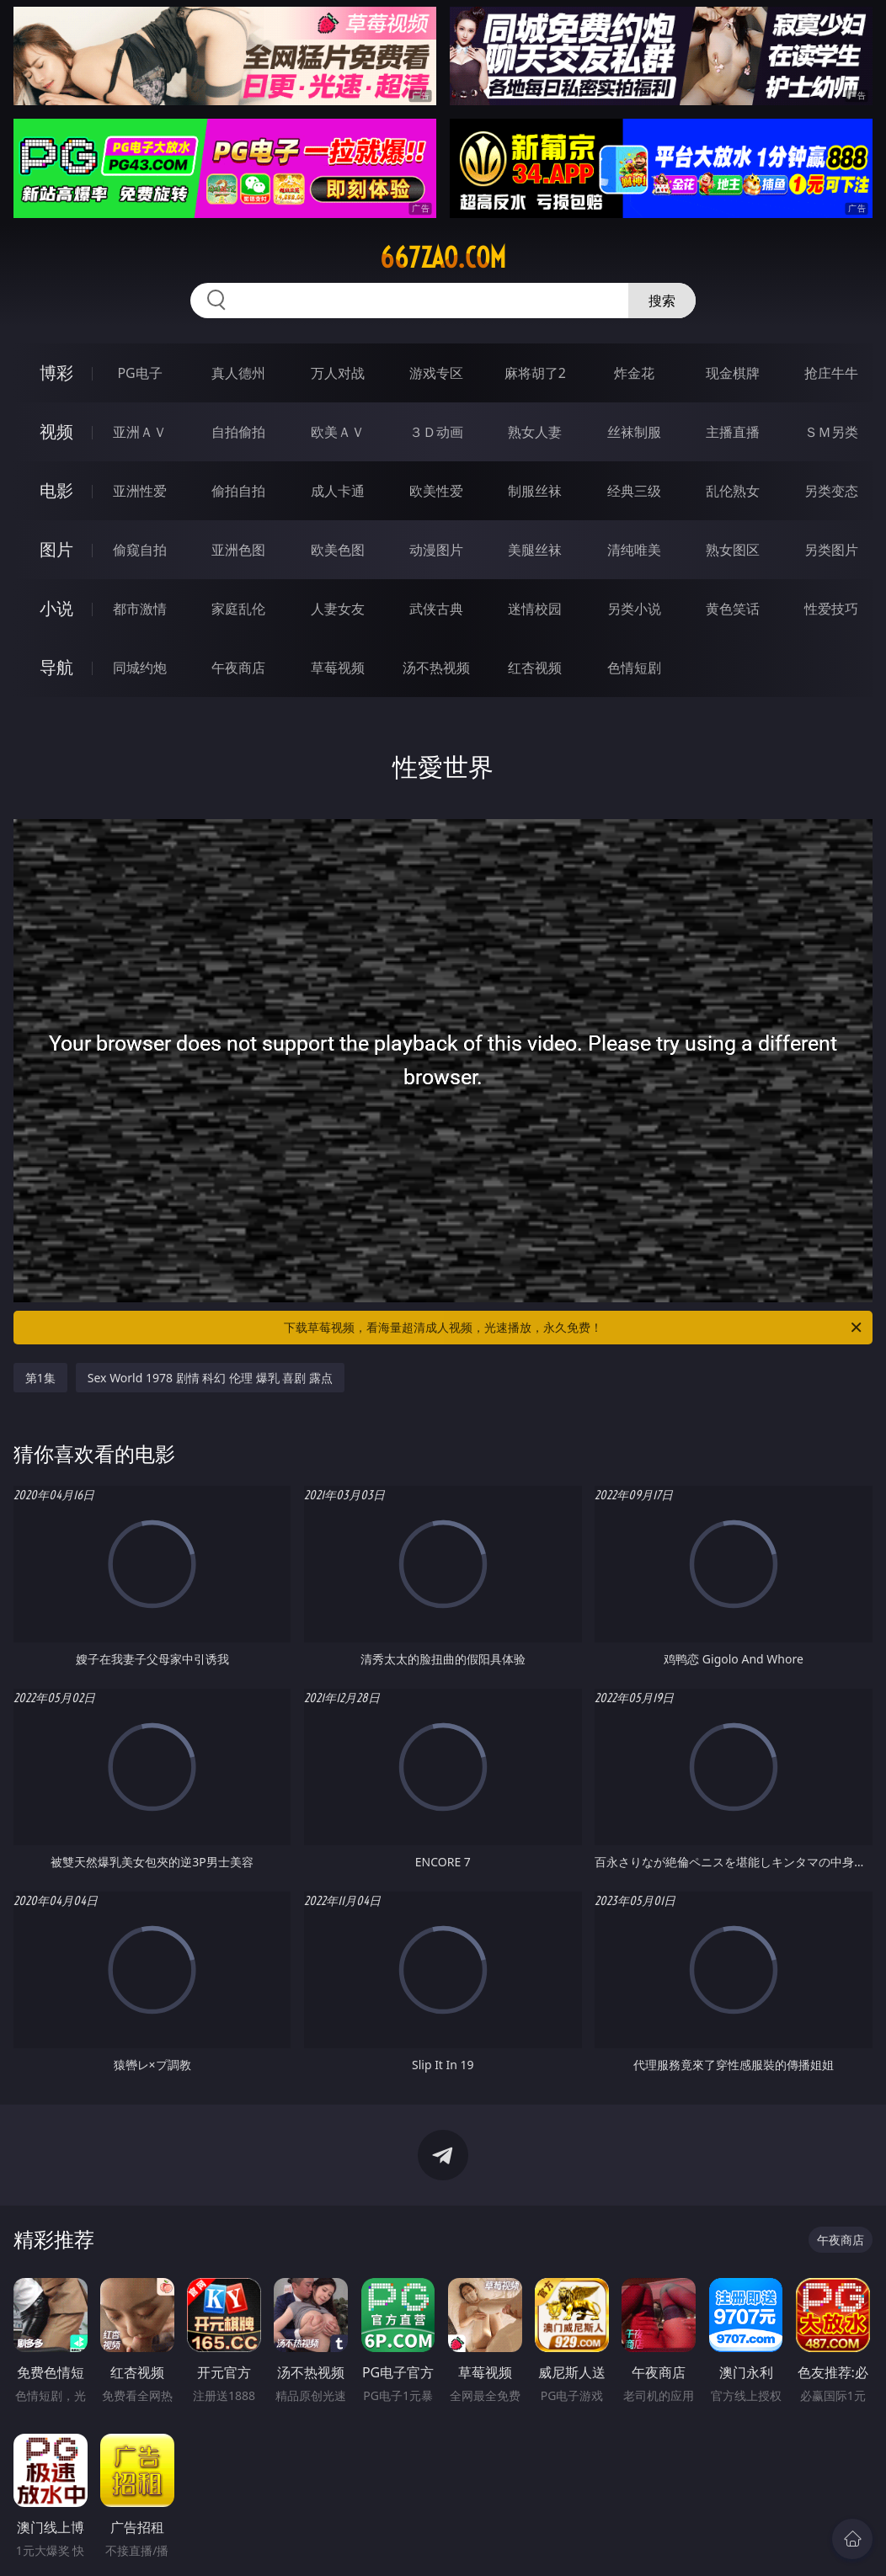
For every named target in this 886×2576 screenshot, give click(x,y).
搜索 (661, 300)
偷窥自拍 (140, 549)
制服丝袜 (535, 491)
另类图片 (831, 549)
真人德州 (238, 373)
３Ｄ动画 (436, 432)
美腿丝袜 (535, 549)
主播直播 (733, 432)
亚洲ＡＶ (140, 432)
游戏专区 (436, 373)
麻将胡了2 (535, 373)
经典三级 (634, 491)
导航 (56, 667)
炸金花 (634, 373)
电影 (56, 490)
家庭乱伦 (238, 608)
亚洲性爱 (140, 491)
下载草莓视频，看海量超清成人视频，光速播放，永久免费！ (574, 1327)
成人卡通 (338, 491)
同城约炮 (140, 667)
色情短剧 (634, 667)
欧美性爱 (436, 491)
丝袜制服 (634, 432)
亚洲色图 (238, 549)
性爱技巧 (831, 608)
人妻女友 (338, 608)
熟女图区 (733, 549)
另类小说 (634, 608)
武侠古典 (436, 608)
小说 (56, 608)
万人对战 (338, 373)
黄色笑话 (733, 608)
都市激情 (140, 608)
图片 (56, 549)
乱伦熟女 (733, 491)
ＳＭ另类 (831, 432)
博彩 (56, 372)
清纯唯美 (634, 549)
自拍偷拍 (238, 432)
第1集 (40, 1378)
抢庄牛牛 (831, 373)
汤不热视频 (436, 667)
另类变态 (831, 491)
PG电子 (139, 373)
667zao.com (443, 257)
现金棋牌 (733, 373)
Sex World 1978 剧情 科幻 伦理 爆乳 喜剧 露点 (210, 1378)
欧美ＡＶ (338, 432)
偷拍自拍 (238, 491)
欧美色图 (338, 549)
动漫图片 (436, 549)
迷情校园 (535, 608)
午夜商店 (238, 667)
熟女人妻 (535, 432)
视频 (56, 431)
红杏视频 (535, 667)
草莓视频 (338, 667)
